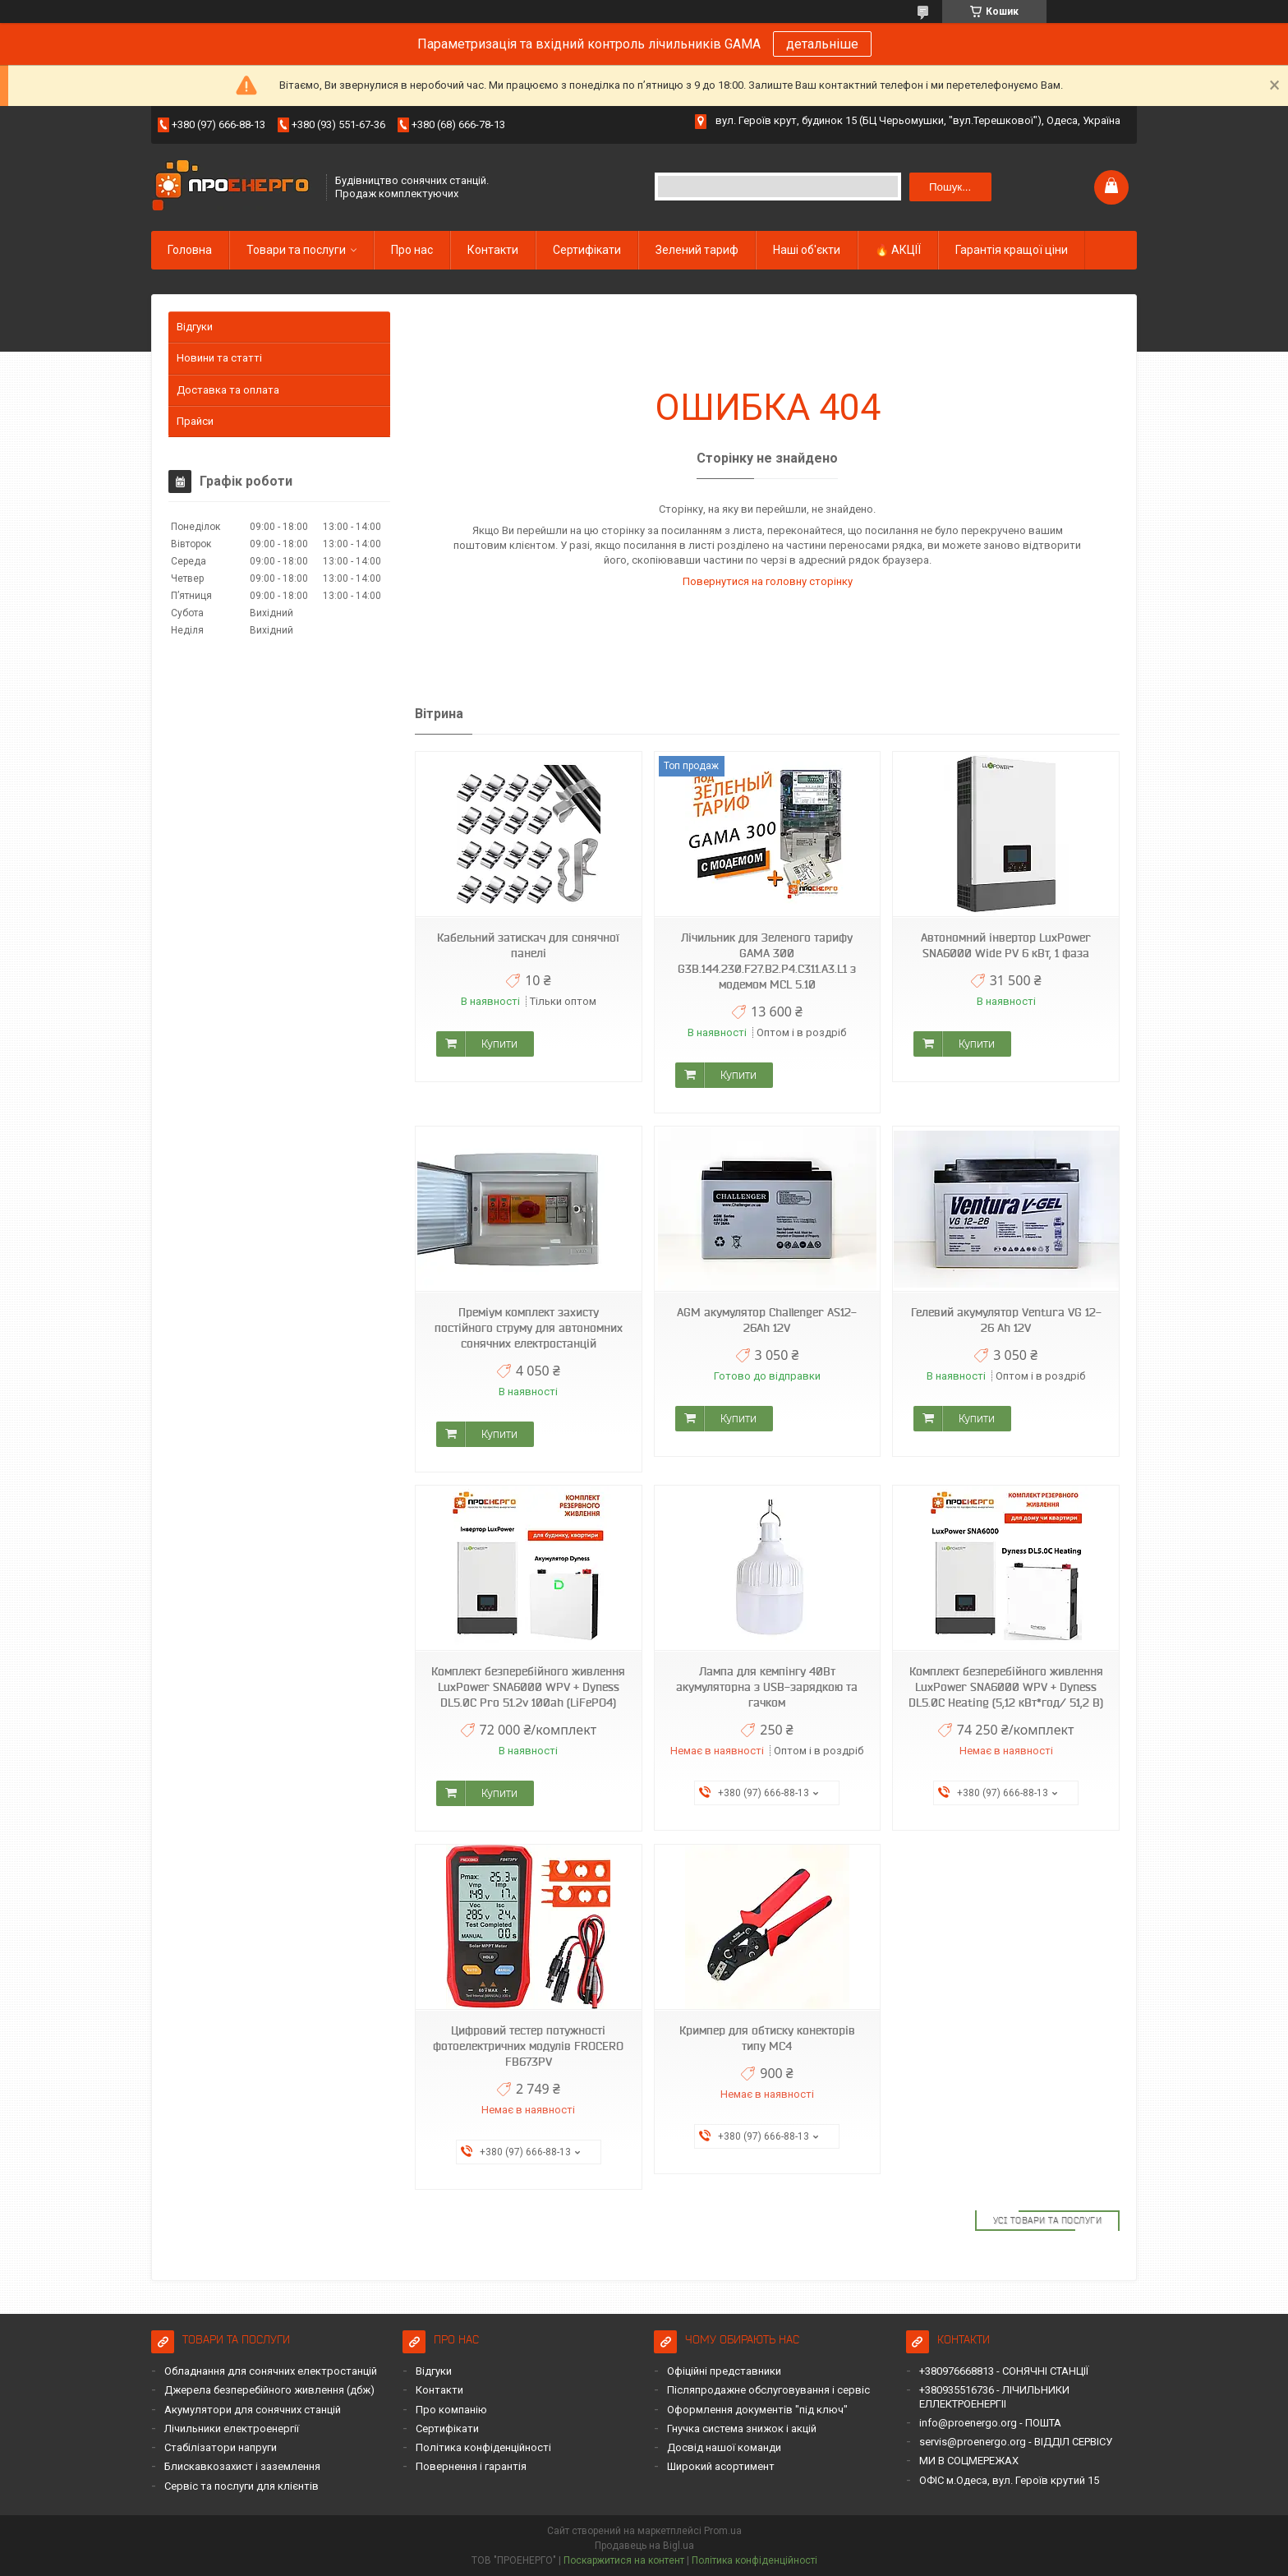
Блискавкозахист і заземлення (242, 2466)
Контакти (492, 249)
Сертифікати (587, 249)
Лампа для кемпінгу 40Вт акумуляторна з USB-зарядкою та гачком (767, 1687)
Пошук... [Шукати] (950, 187)
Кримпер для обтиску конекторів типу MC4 (767, 2038)
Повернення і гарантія (471, 2466)
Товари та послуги (296, 249)
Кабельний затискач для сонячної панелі (528, 945)
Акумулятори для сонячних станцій (252, 2409)
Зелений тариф (697, 249)
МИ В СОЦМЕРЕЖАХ (969, 2460)
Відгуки (195, 326)
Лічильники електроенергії (231, 2428)
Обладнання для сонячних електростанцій (270, 2371)
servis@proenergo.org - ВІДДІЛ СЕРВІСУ (1015, 2441)
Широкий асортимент (721, 2466)
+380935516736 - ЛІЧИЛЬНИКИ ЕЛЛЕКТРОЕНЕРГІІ (994, 2396)
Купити (499, 1043)
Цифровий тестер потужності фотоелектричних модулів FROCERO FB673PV (528, 2046)
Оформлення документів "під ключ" (757, 2409)
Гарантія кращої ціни (1011, 249)
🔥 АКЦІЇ (898, 249)
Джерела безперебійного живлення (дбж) (269, 2390)
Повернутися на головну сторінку (768, 581)
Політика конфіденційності (483, 2447)
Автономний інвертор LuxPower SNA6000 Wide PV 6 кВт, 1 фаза (1006, 945)
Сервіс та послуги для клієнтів (241, 2486)
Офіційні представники (724, 2371)
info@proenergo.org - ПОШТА (990, 2423)
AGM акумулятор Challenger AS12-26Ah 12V (767, 1320)
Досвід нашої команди (724, 2447)
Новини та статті (219, 358)
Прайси (195, 421)
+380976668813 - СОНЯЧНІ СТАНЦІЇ (1003, 2371)
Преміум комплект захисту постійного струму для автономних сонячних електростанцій (529, 1328)
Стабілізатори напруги (220, 2447)
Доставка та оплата (228, 390)
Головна (190, 249)
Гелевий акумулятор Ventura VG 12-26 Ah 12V (1006, 1320)
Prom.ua (723, 2531)
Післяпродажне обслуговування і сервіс (768, 2390)
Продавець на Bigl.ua (644, 2545)
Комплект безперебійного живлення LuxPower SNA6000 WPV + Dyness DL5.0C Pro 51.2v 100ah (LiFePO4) (528, 1687)
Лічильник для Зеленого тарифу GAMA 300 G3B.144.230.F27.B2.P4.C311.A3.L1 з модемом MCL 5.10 (767, 961)
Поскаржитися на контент (624, 2560)
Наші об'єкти (806, 249)
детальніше (822, 44)
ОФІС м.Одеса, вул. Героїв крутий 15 (1009, 2480)
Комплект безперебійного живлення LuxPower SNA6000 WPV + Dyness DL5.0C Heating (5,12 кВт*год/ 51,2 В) (1005, 1687)
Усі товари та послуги (1047, 2220)
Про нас (412, 249)
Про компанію (451, 2409)
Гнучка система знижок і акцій (741, 2428)
